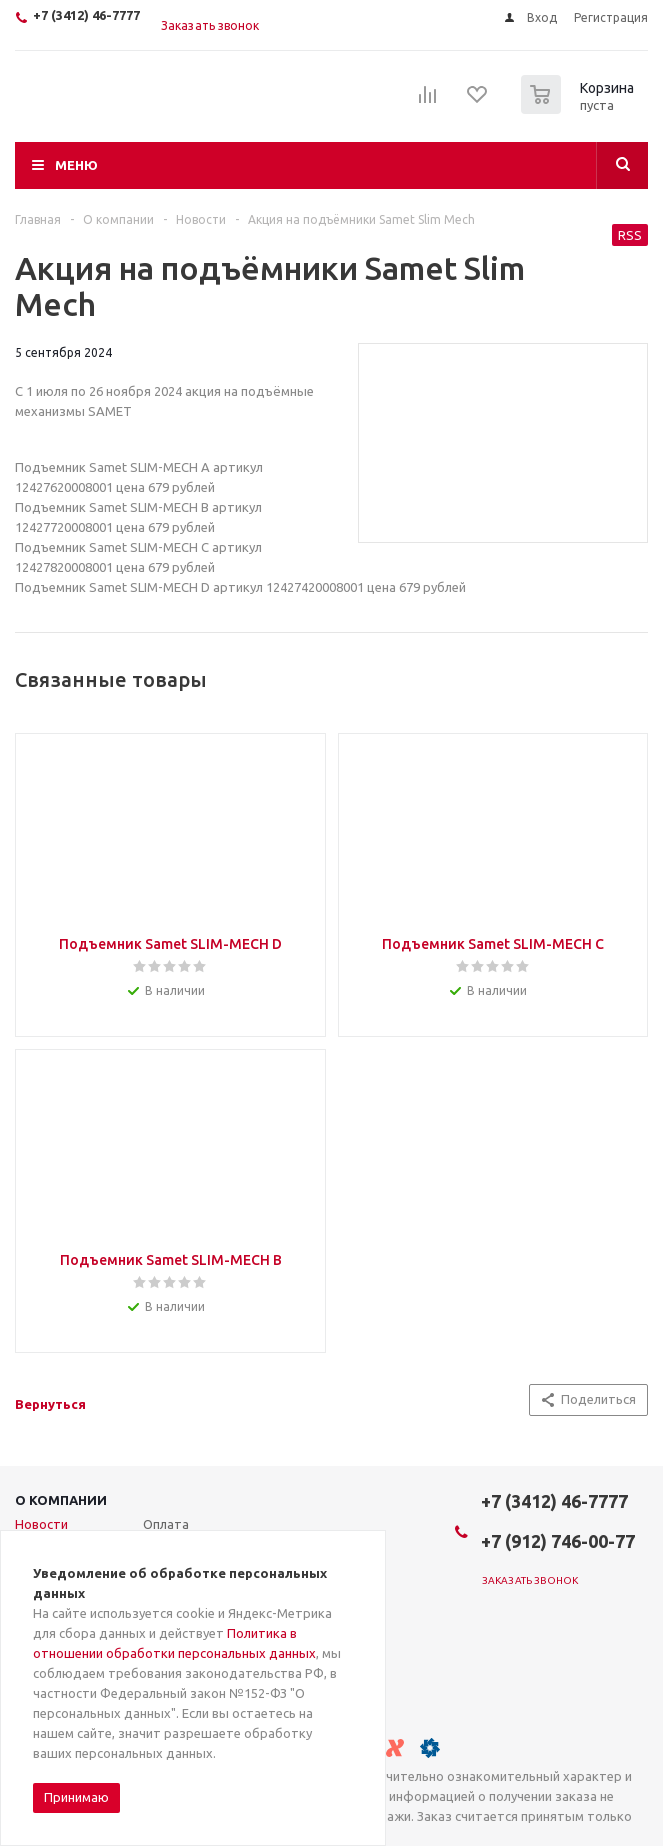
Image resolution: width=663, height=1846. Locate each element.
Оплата (166, 1524)
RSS (630, 235)
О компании (61, 1500)
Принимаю (76, 1797)
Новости (41, 1524)
